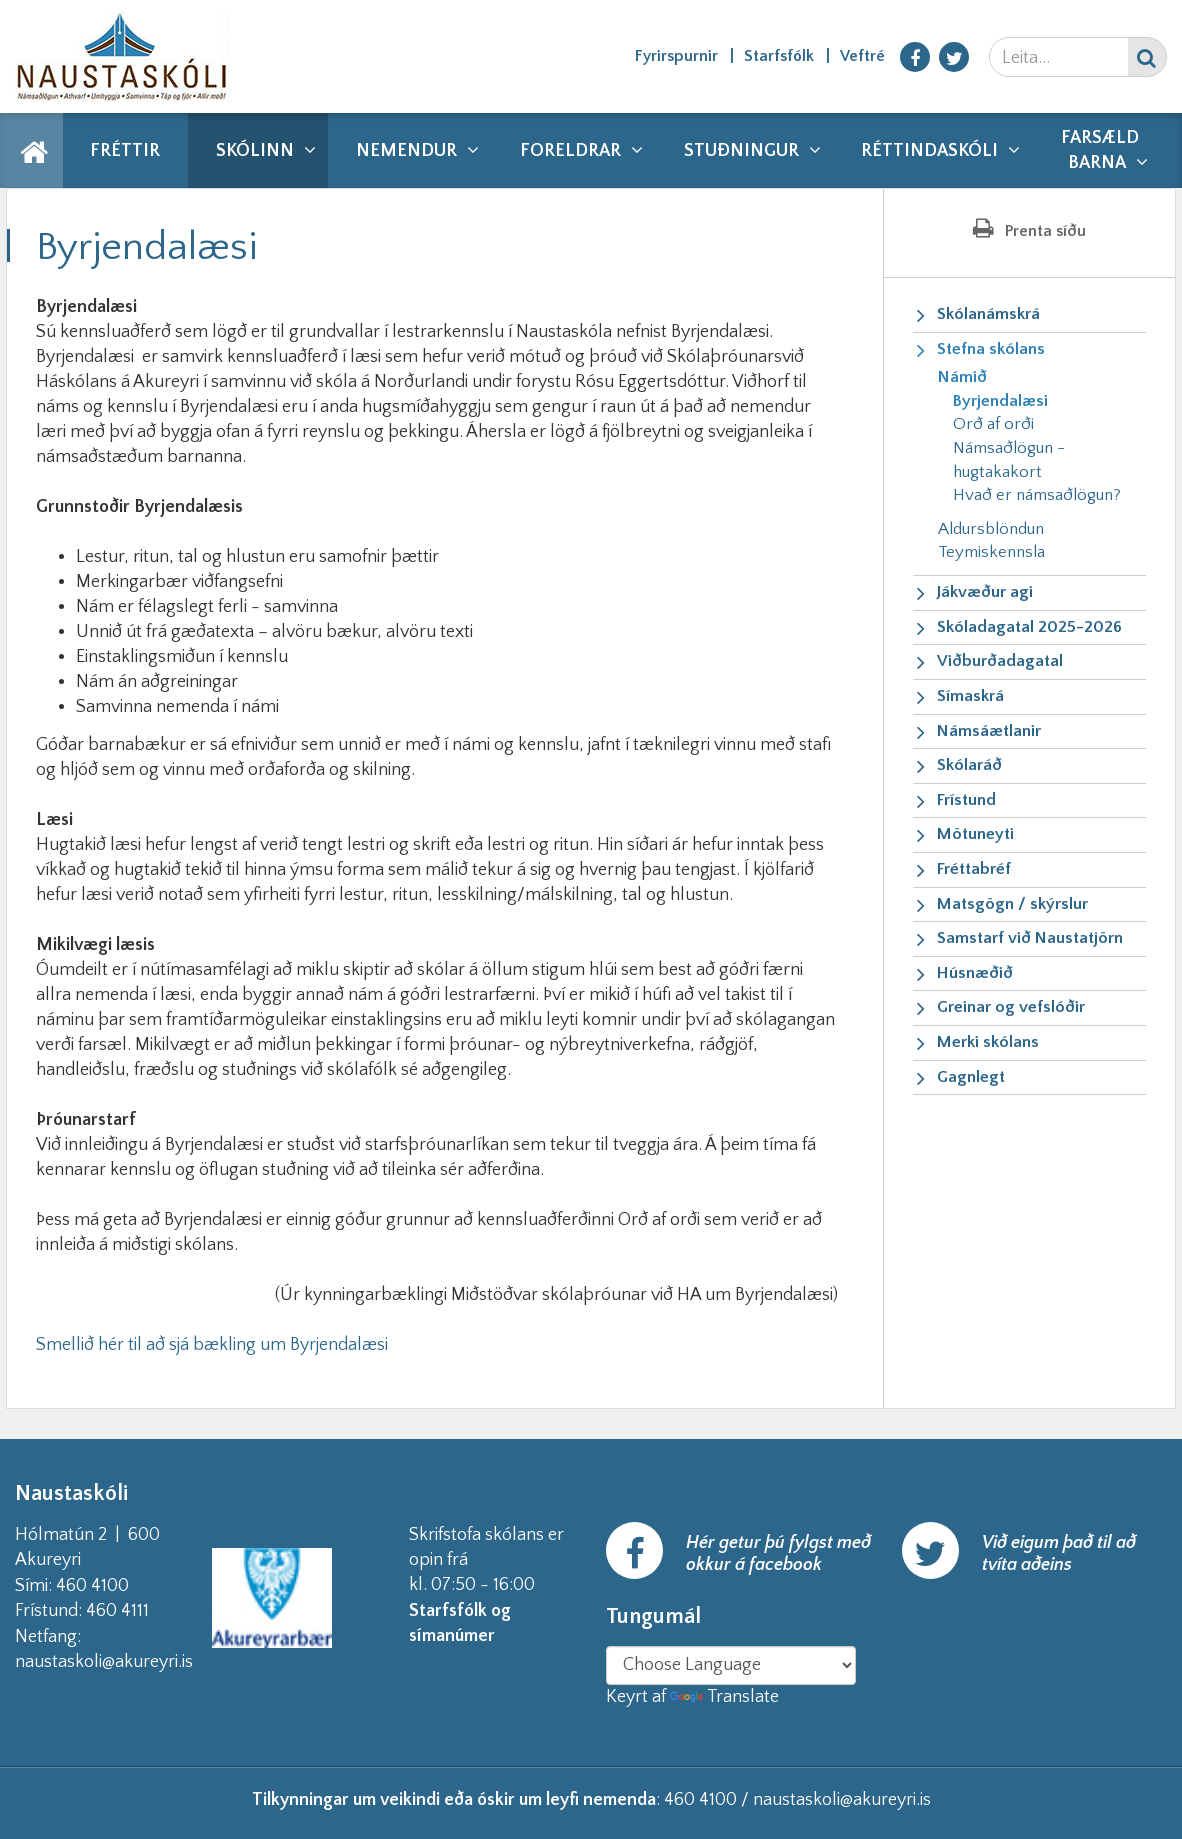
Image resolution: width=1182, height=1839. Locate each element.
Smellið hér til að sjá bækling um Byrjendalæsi (212, 1345)
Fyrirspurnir (676, 56)
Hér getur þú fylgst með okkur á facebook (778, 1554)
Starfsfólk (779, 56)
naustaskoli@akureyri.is (136, 1662)
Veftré (862, 56)
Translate (724, 1697)
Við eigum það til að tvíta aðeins (1059, 1554)
